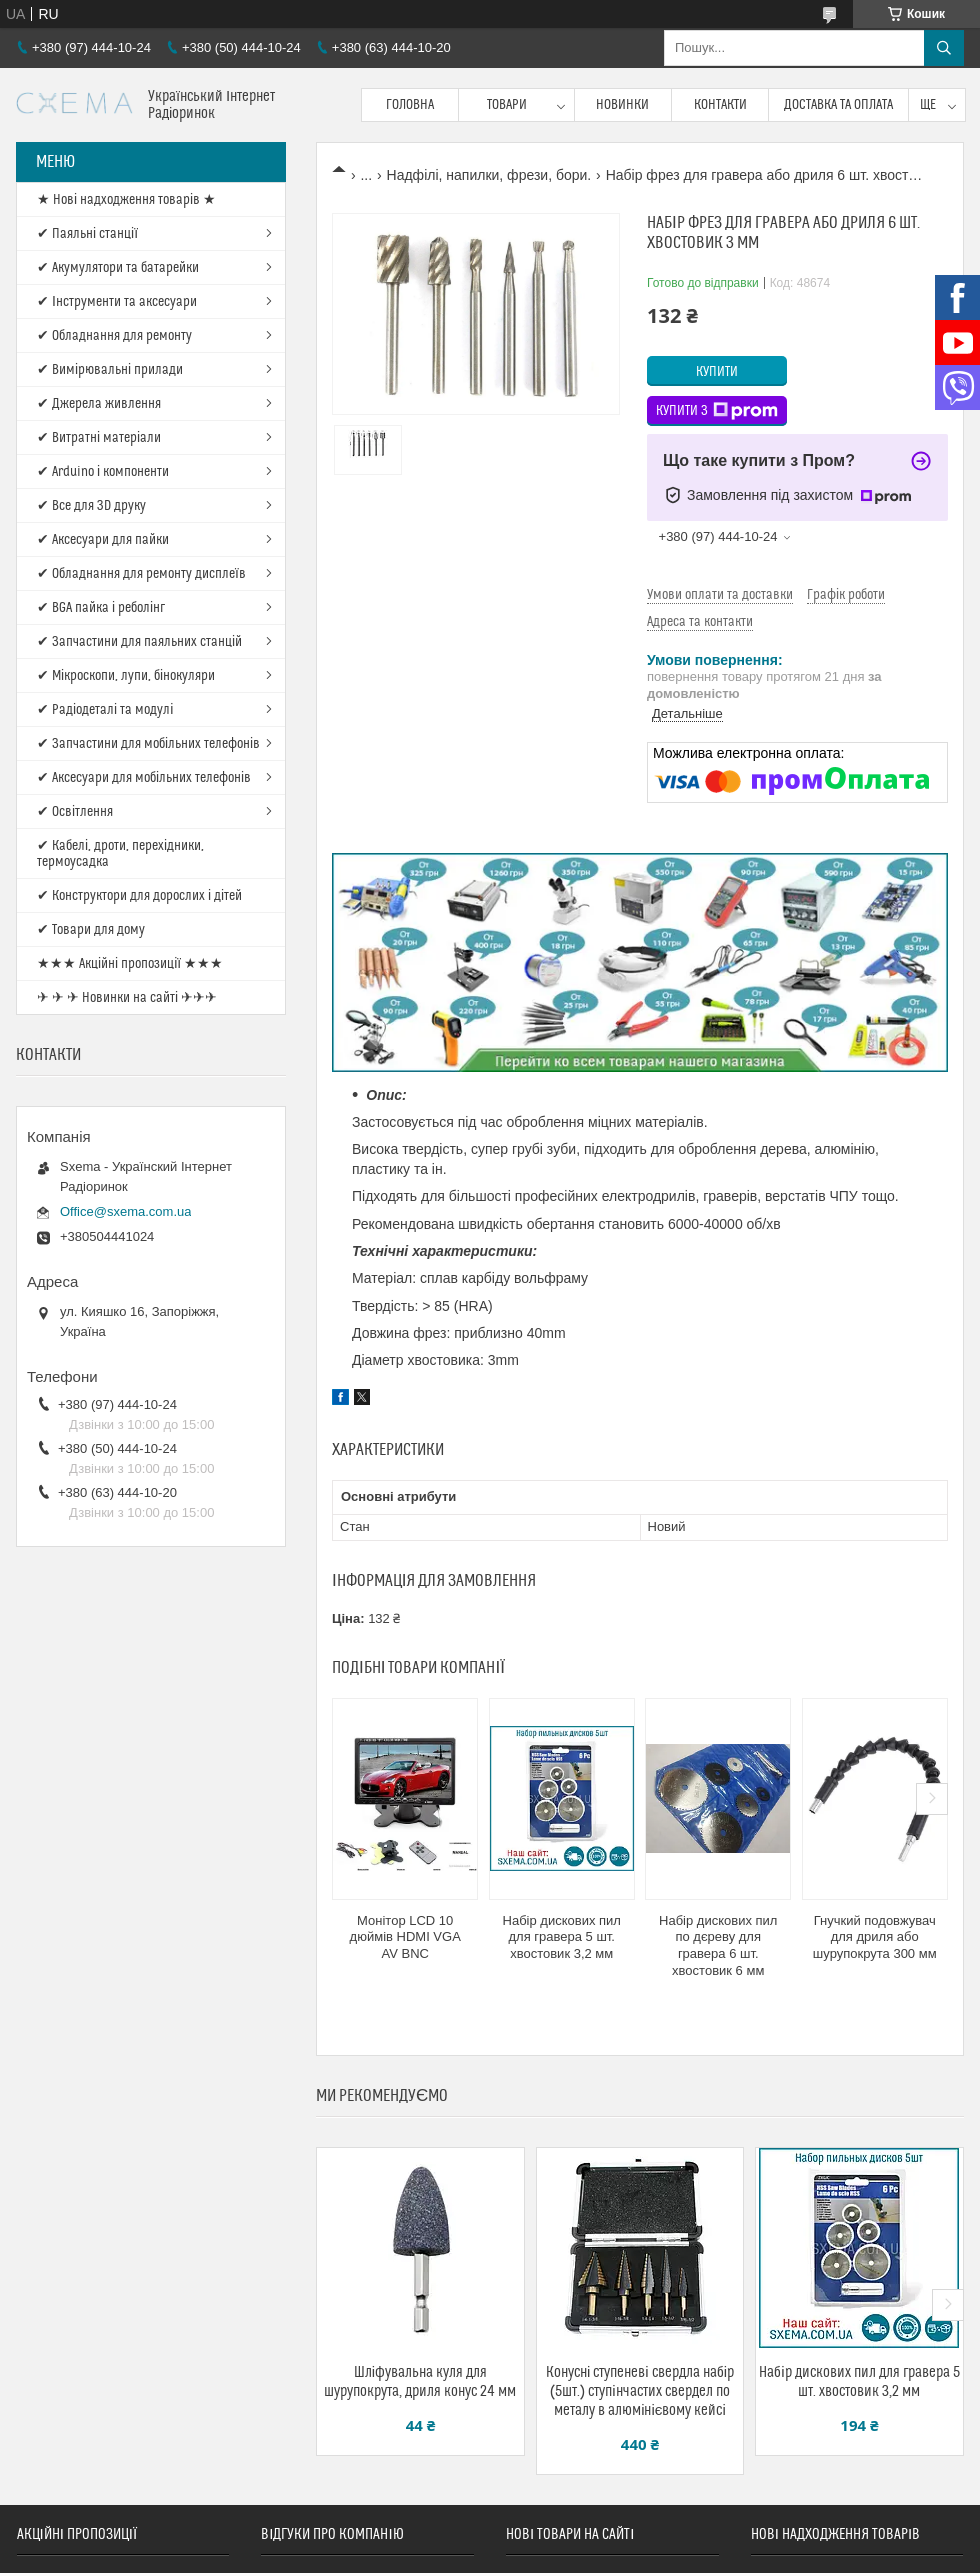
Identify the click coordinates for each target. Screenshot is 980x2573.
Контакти (720, 105)
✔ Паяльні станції (87, 234)
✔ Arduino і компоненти (103, 472)
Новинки (622, 105)
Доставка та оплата (838, 105)
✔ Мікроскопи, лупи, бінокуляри (126, 676)
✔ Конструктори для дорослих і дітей (139, 896)
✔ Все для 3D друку (91, 506)
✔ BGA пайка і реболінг (101, 608)
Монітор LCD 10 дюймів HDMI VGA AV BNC (405, 1937)
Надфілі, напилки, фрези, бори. (489, 175)
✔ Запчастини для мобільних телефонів (148, 744)
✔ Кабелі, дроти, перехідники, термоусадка (120, 854)
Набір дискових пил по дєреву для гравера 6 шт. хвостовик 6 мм (718, 1946)
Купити (717, 372)
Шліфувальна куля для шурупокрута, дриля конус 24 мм (420, 2382)
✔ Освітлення (75, 812)
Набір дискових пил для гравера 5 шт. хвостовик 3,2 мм (562, 1937)
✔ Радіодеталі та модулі (105, 710)
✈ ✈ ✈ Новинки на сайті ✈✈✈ (127, 998)
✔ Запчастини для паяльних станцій (139, 642)
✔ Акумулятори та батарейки (118, 268)
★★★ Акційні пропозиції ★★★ (130, 964)
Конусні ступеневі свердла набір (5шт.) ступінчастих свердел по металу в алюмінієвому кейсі (640, 2391)
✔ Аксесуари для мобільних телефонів (144, 778)
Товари (507, 105)
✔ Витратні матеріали (99, 438)
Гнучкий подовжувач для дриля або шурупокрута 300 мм (875, 1937)
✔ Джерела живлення (99, 404)
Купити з (717, 411)
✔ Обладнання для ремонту (114, 336)
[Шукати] (944, 48)
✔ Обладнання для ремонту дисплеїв (141, 574)
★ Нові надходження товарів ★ (126, 200)
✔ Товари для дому (91, 930)
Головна (410, 105)
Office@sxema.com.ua (125, 1211)
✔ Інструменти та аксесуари (117, 302)
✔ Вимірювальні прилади (110, 370)
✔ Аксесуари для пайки (103, 540)
